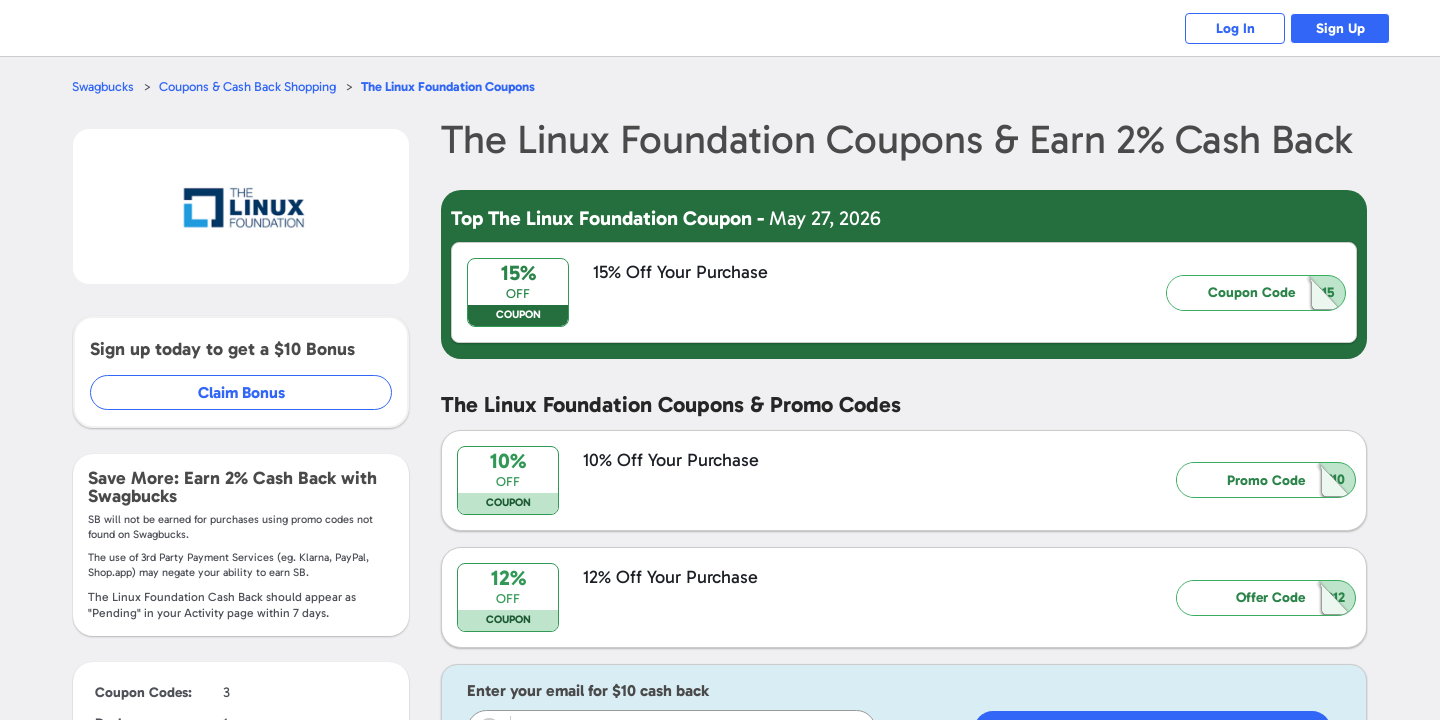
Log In (1235, 28)
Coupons (448, 86)
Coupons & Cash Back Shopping (247, 86)
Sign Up (1340, 28)
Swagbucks (103, 86)
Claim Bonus (241, 392)
